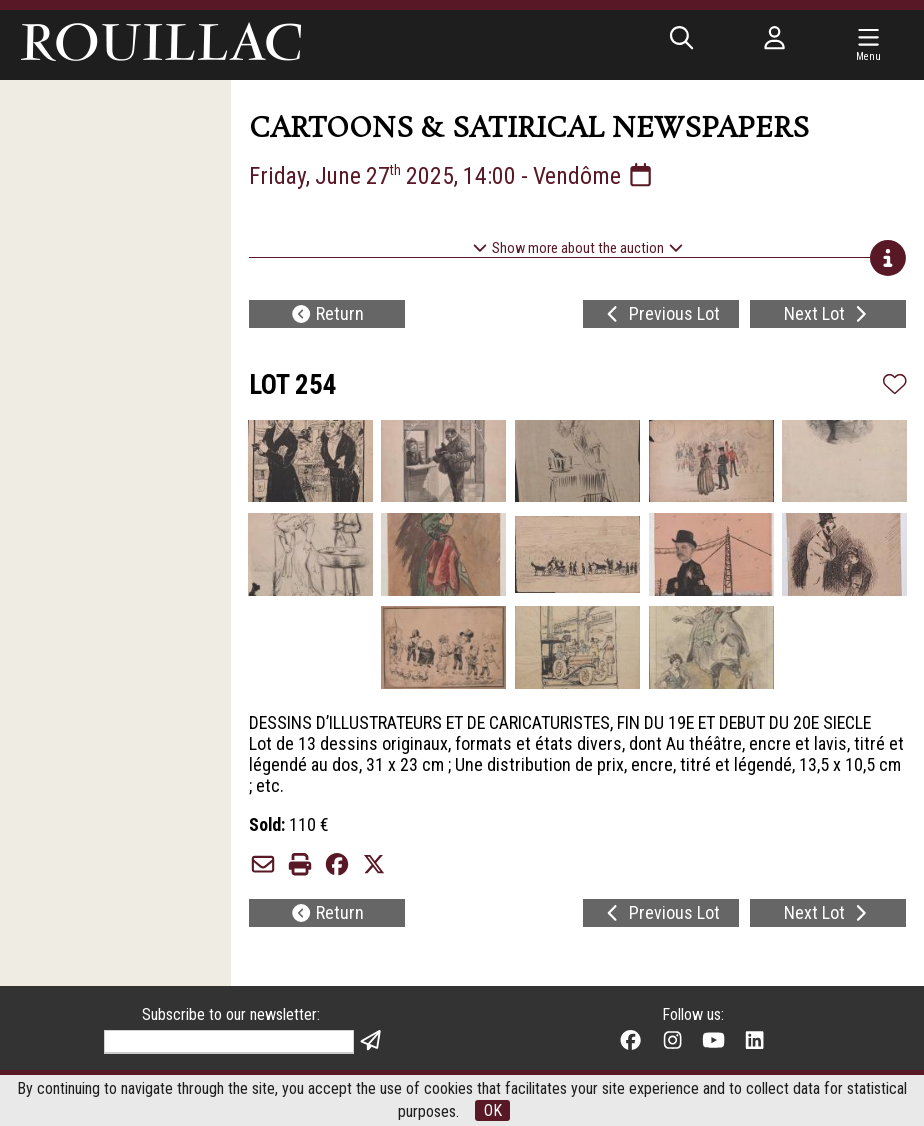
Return (327, 314)
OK (493, 1110)
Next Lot (828, 314)
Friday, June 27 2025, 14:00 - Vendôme (452, 176)
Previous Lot (661, 314)
